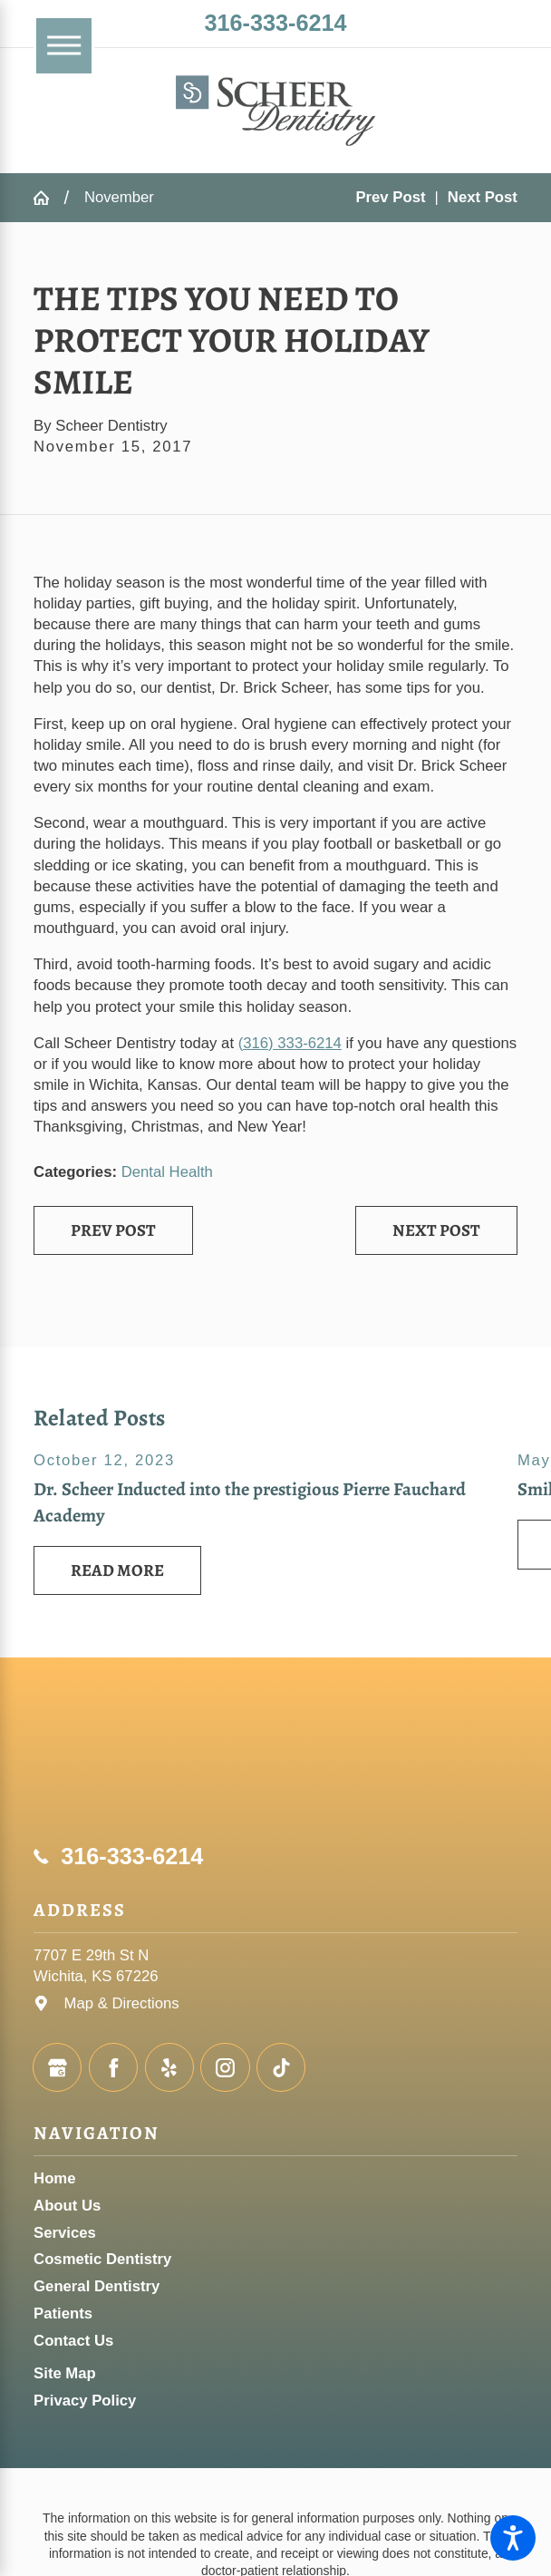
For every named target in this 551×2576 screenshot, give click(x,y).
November (119, 197)
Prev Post (113, 1230)
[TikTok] (280, 2067)
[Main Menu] (64, 45)
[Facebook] (113, 2067)
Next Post (436, 1230)
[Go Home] (48, 198)
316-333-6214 (275, 22)
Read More (117, 1570)
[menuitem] (275, 2178)
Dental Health (167, 1172)
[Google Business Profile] (57, 2067)
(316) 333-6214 (290, 1043)
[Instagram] (224, 2067)
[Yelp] (169, 2067)
